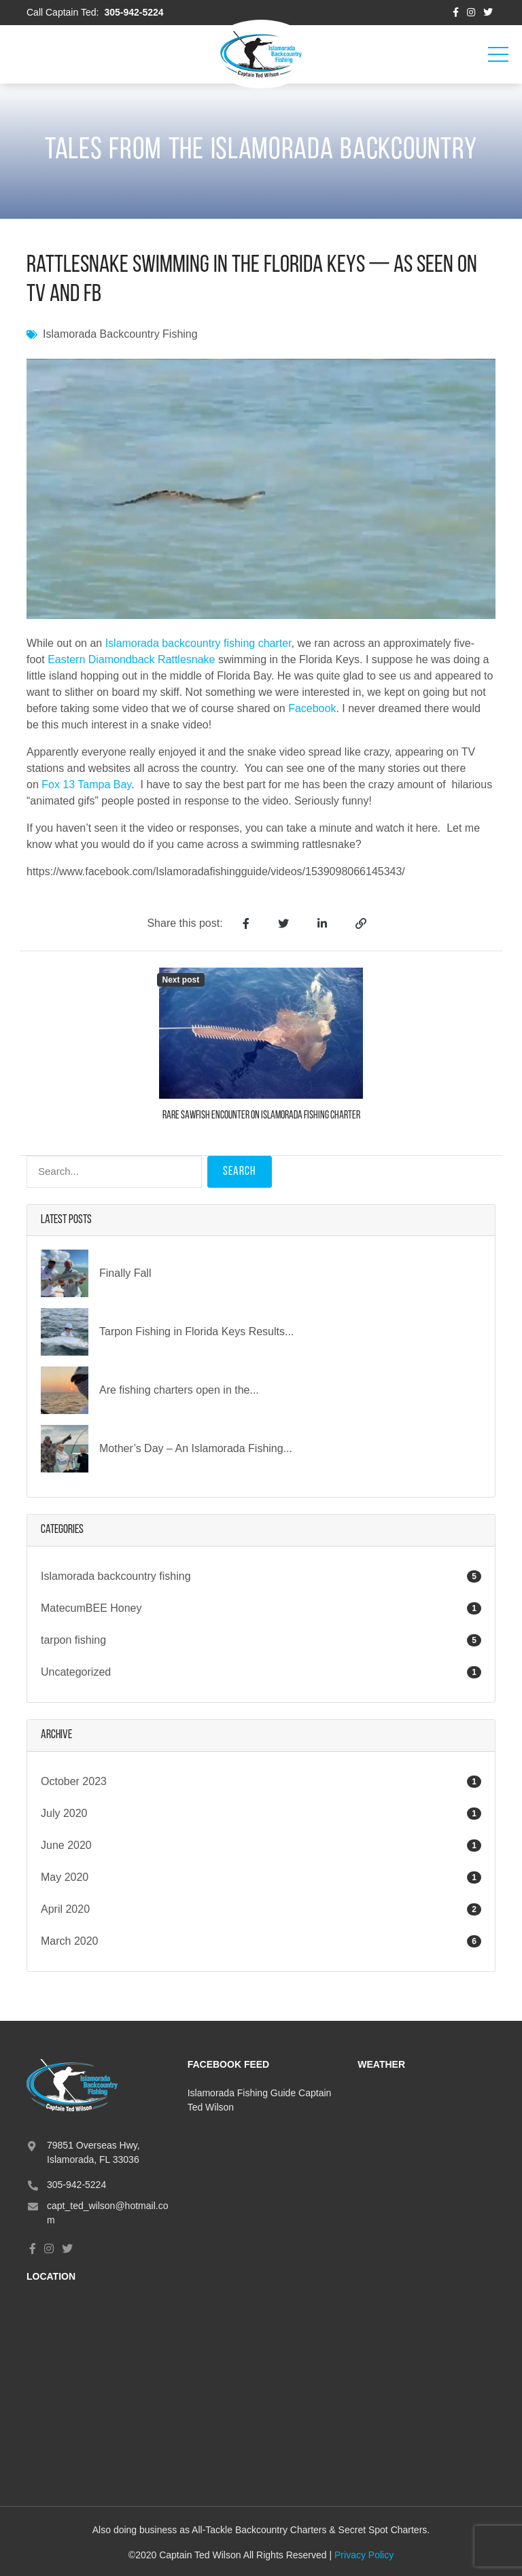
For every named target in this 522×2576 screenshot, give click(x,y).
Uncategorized (261, 1672)
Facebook (312, 708)
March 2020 (70, 1941)
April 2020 (65, 1909)
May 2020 (64, 1877)
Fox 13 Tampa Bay (86, 784)
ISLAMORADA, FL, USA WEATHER (426, 2137)
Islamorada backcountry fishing (120, 334)
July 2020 (64, 1813)
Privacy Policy (364, 2554)
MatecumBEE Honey (261, 1608)
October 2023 (74, 1781)
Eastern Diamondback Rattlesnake (131, 659)
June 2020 (66, 1845)
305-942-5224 (133, 12)
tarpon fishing (261, 1640)
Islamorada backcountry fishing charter (198, 643)
